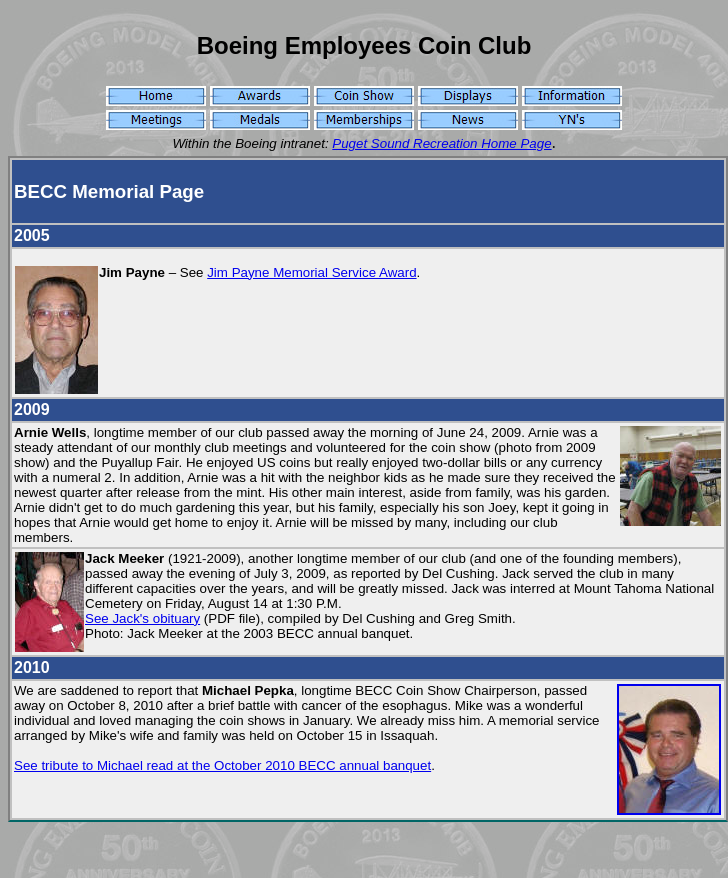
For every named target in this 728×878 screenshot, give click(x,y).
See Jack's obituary (142, 618)
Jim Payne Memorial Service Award (311, 272)
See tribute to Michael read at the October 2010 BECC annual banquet (222, 765)
